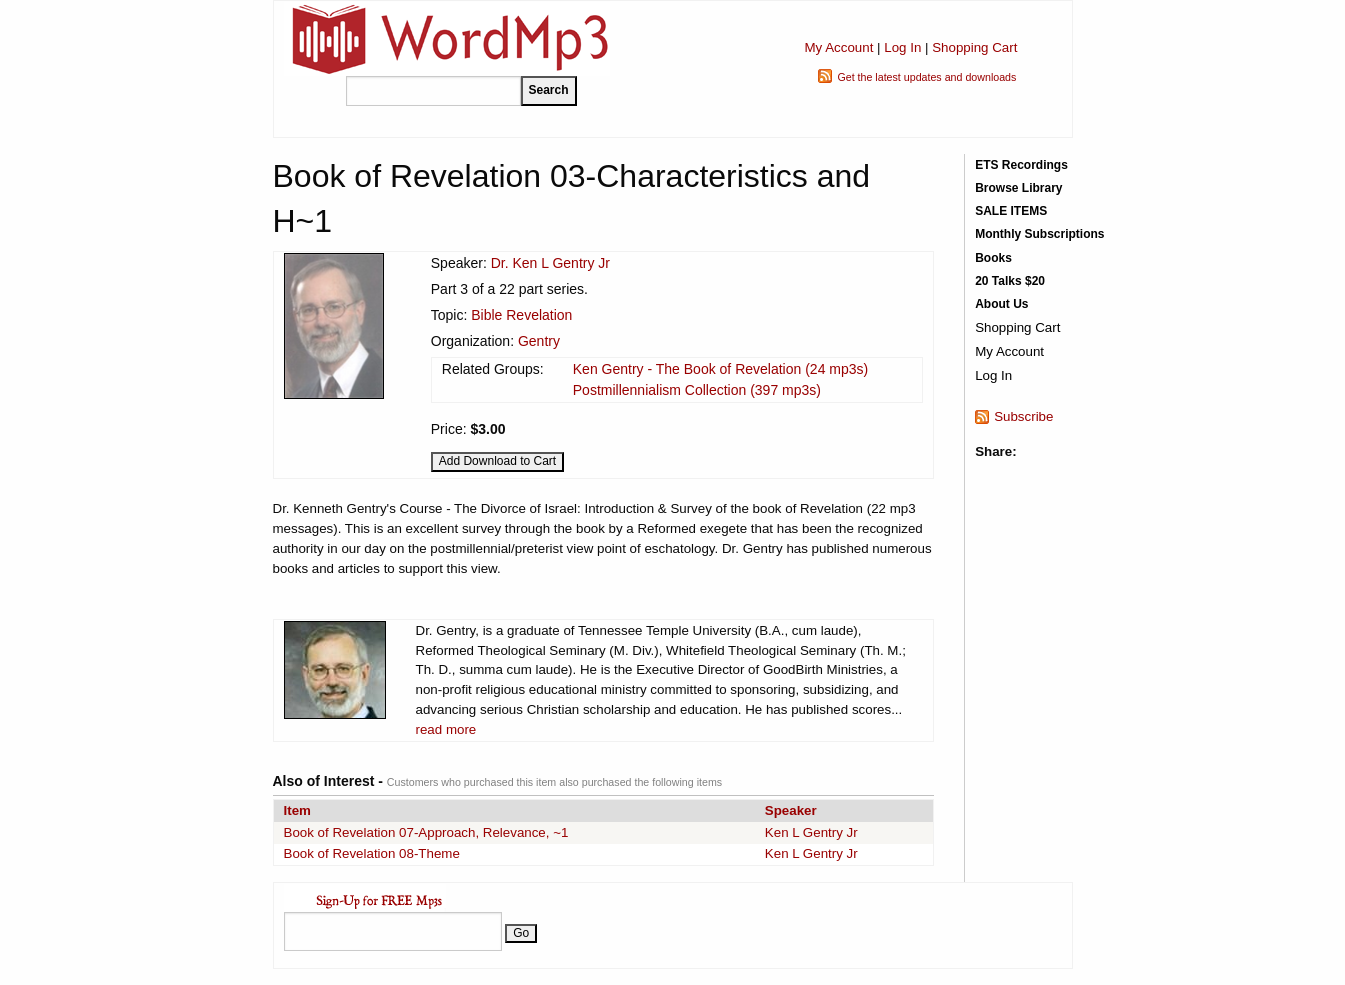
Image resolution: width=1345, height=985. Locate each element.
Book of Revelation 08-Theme (372, 853)
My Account (838, 47)
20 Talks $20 (1010, 281)
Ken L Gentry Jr (811, 832)
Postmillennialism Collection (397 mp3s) (697, 390)
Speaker (791, 810)
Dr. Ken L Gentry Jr (550, 263)
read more (446, 729)
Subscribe (1023, 416)
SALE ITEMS (1011, 211)
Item (297, 810)
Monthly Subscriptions (1039, 234)
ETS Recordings (1021, 165)
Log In (902, 47)
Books (993, 258)
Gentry (539, 341)
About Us (1001, 304)
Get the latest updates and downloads (926, 77)
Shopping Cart (974, 47)
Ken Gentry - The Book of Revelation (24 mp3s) (720, 369)
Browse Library (1018, 188)
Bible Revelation (521, 315)
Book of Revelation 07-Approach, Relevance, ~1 (426, 832)
